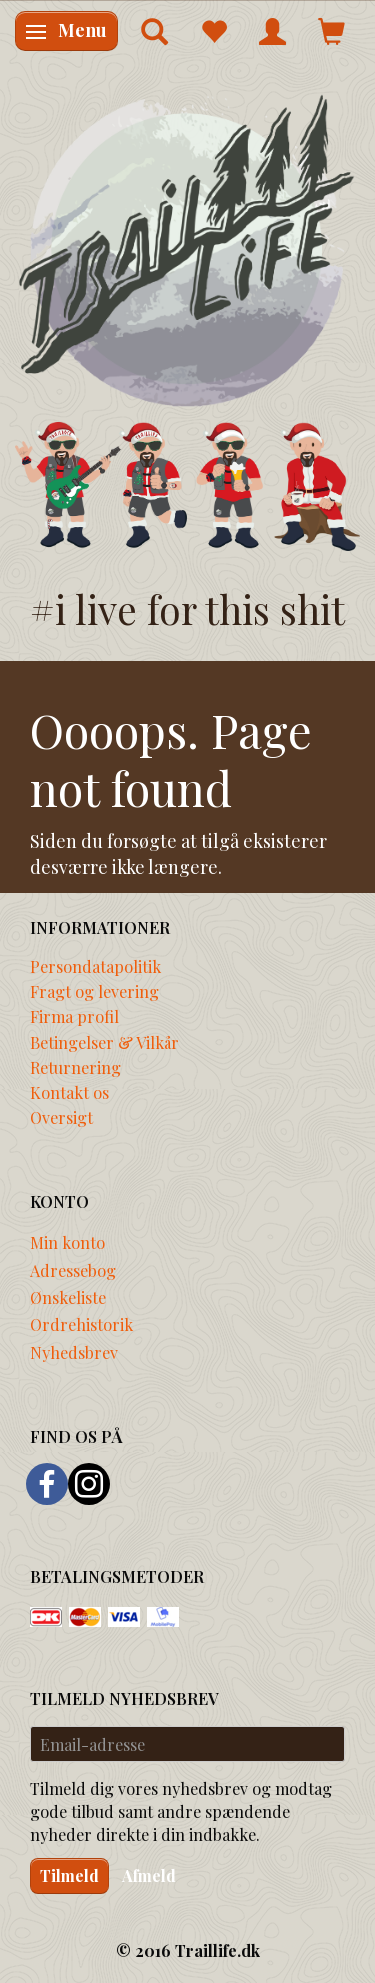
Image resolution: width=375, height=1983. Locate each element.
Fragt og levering (94, 991)
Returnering (75, 1067)
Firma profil (74, 1016)
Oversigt (61, 1117)
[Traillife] (187, 249)
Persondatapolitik (95, 966)
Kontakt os (69, 1092)
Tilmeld (69, 1875)
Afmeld (149, 1875)
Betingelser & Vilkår (104, 1042)
